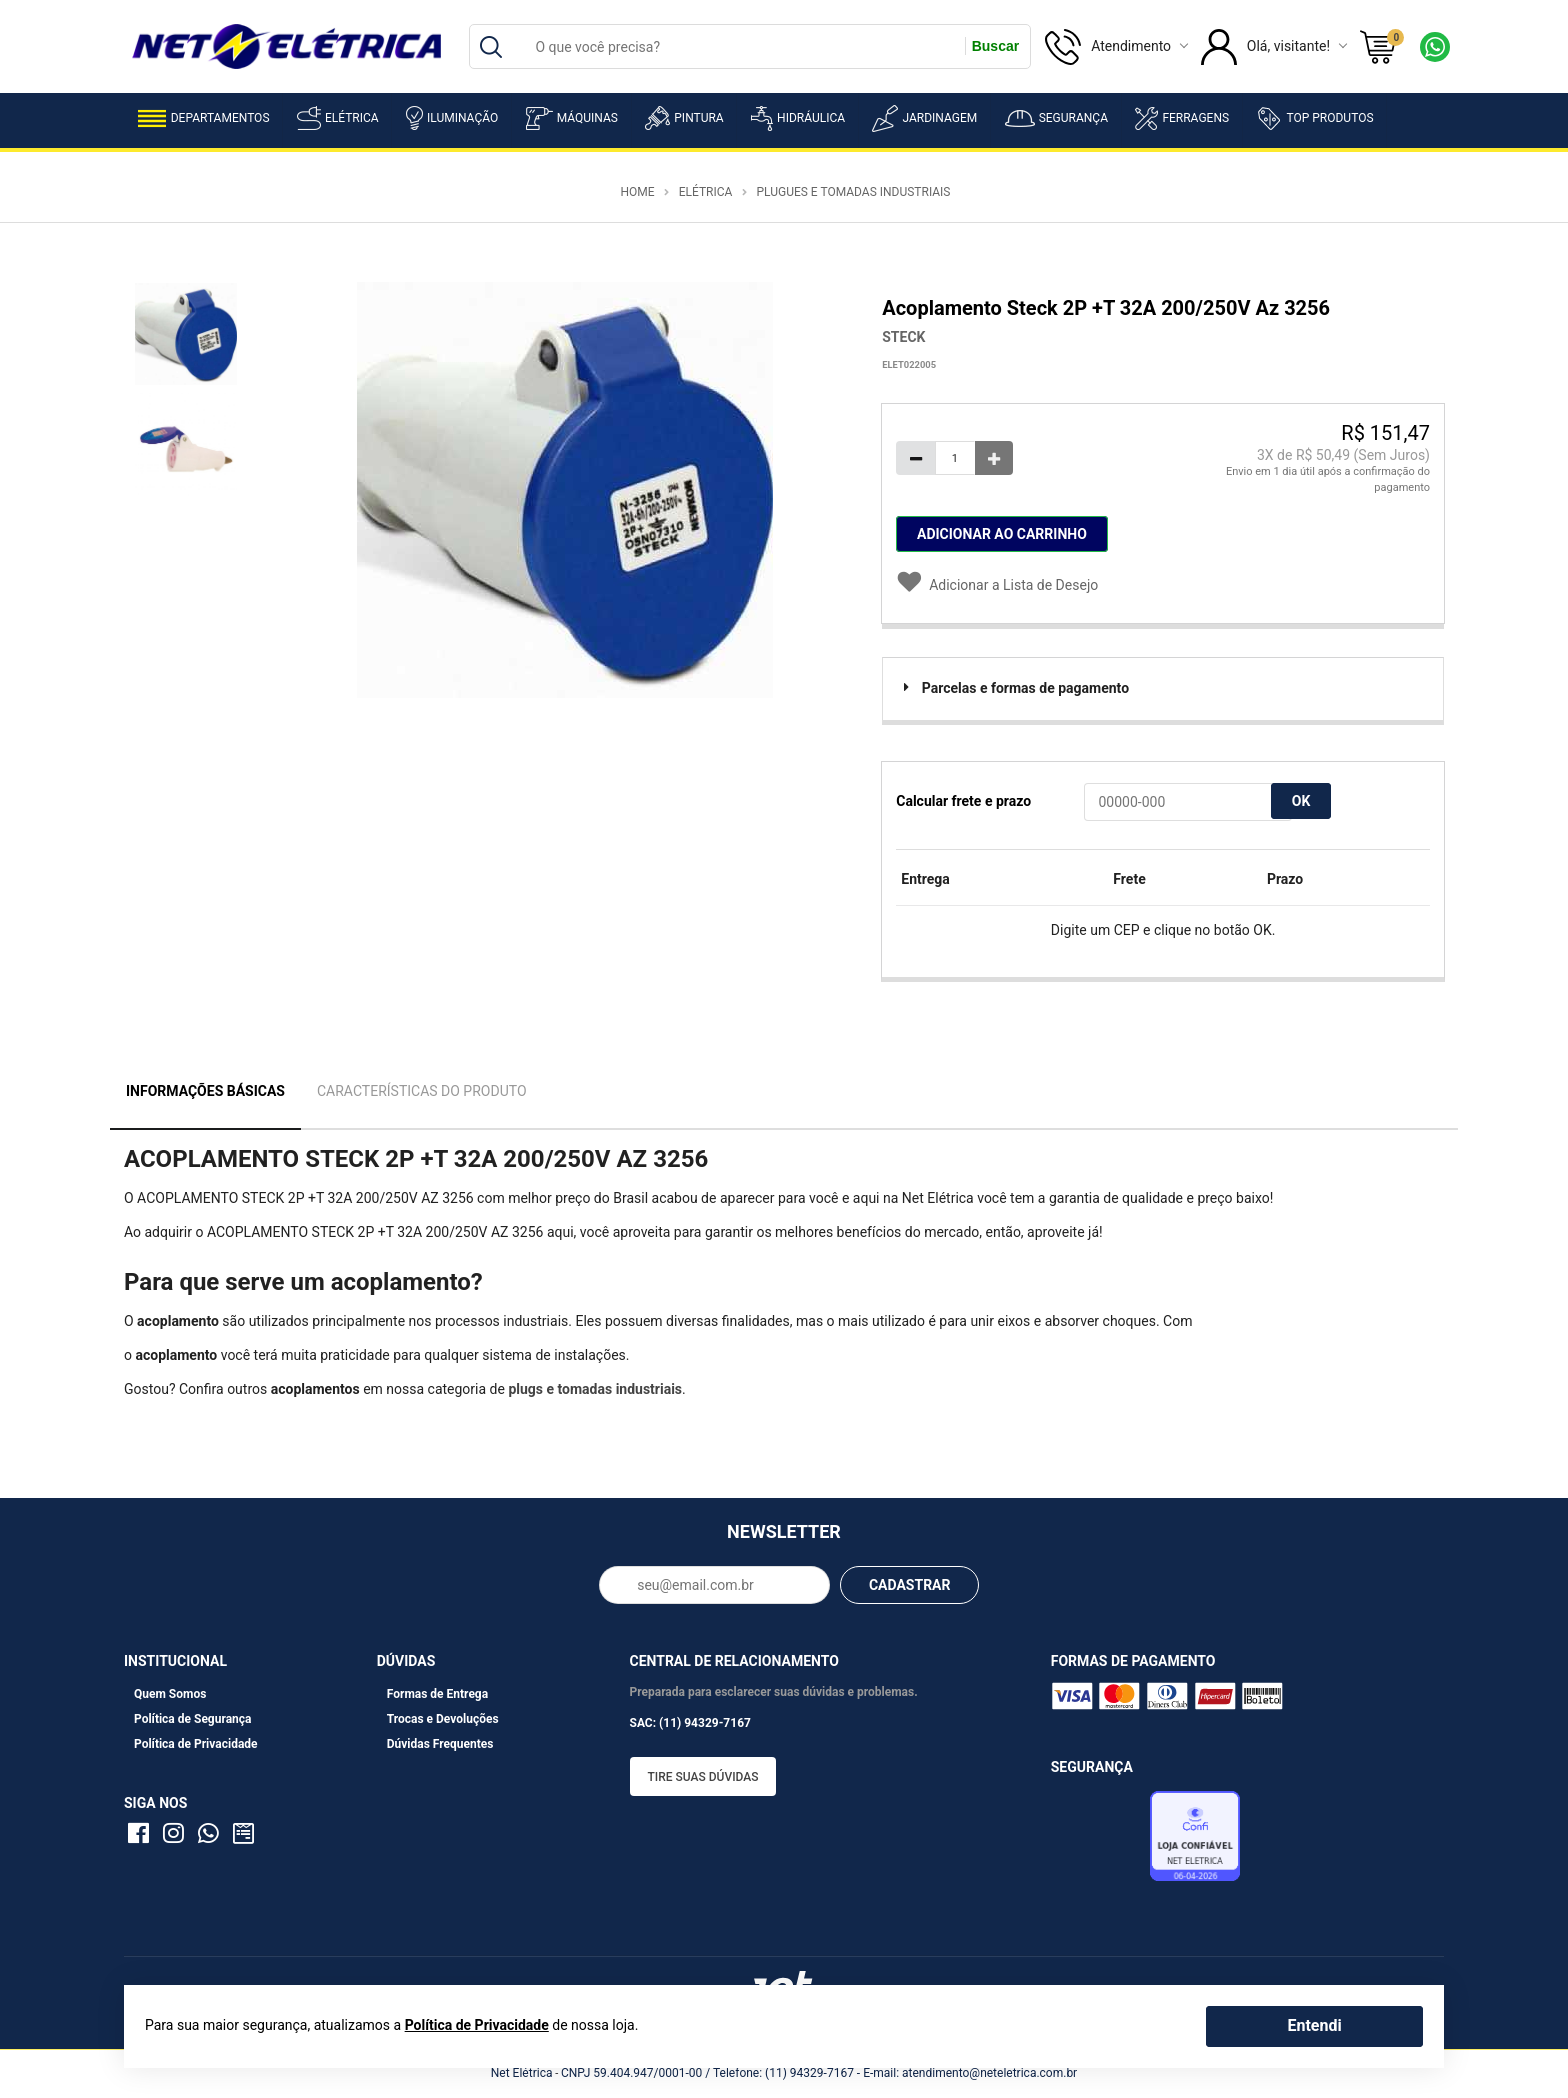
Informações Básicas (205, 1091)
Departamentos (204, 118)
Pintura (684, 118)
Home (637, 192)
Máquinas (572, 118)
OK (1301, 801)
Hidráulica (798, 118)
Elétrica (338, 118)
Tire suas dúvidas (703, 1777)
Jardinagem (924, 118)
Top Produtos (1314, 118)
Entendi (1314, 2025)
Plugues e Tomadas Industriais (853, 192)
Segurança (1056, 118)
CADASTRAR (910, 1585)
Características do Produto (422, 1091)
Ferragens (1182, 118)
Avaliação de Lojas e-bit (1098, 1842)
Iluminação (452, 118)
